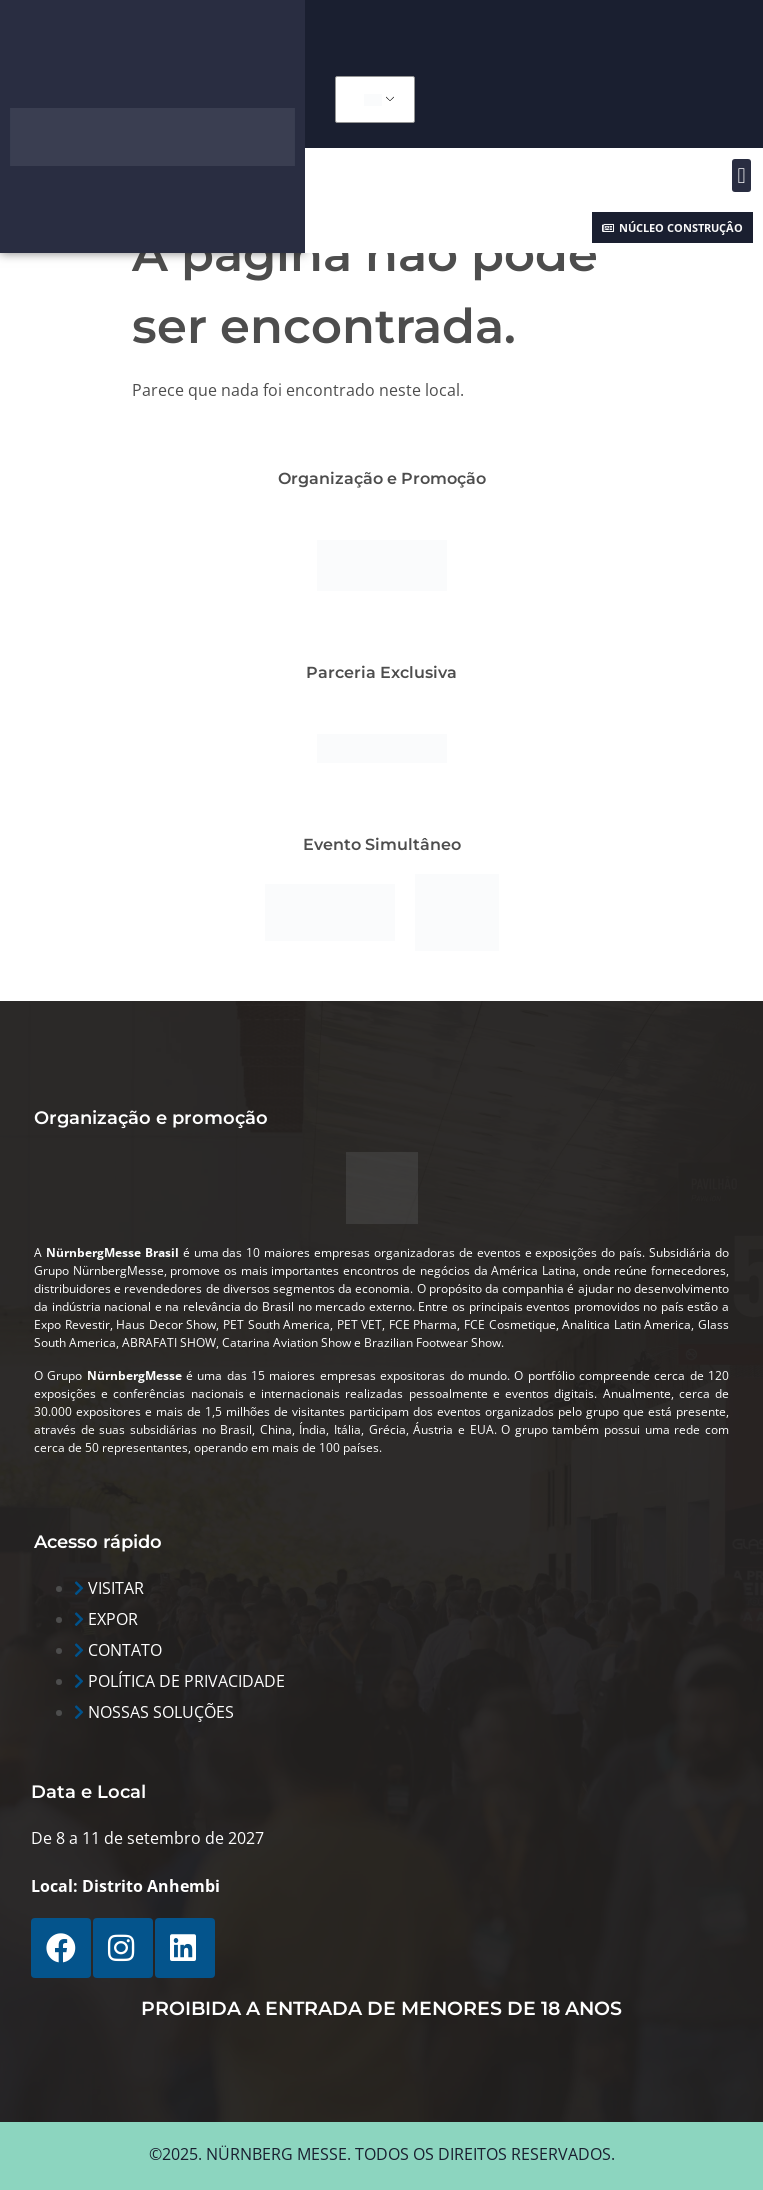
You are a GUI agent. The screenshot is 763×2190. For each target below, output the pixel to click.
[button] (741, 175)
